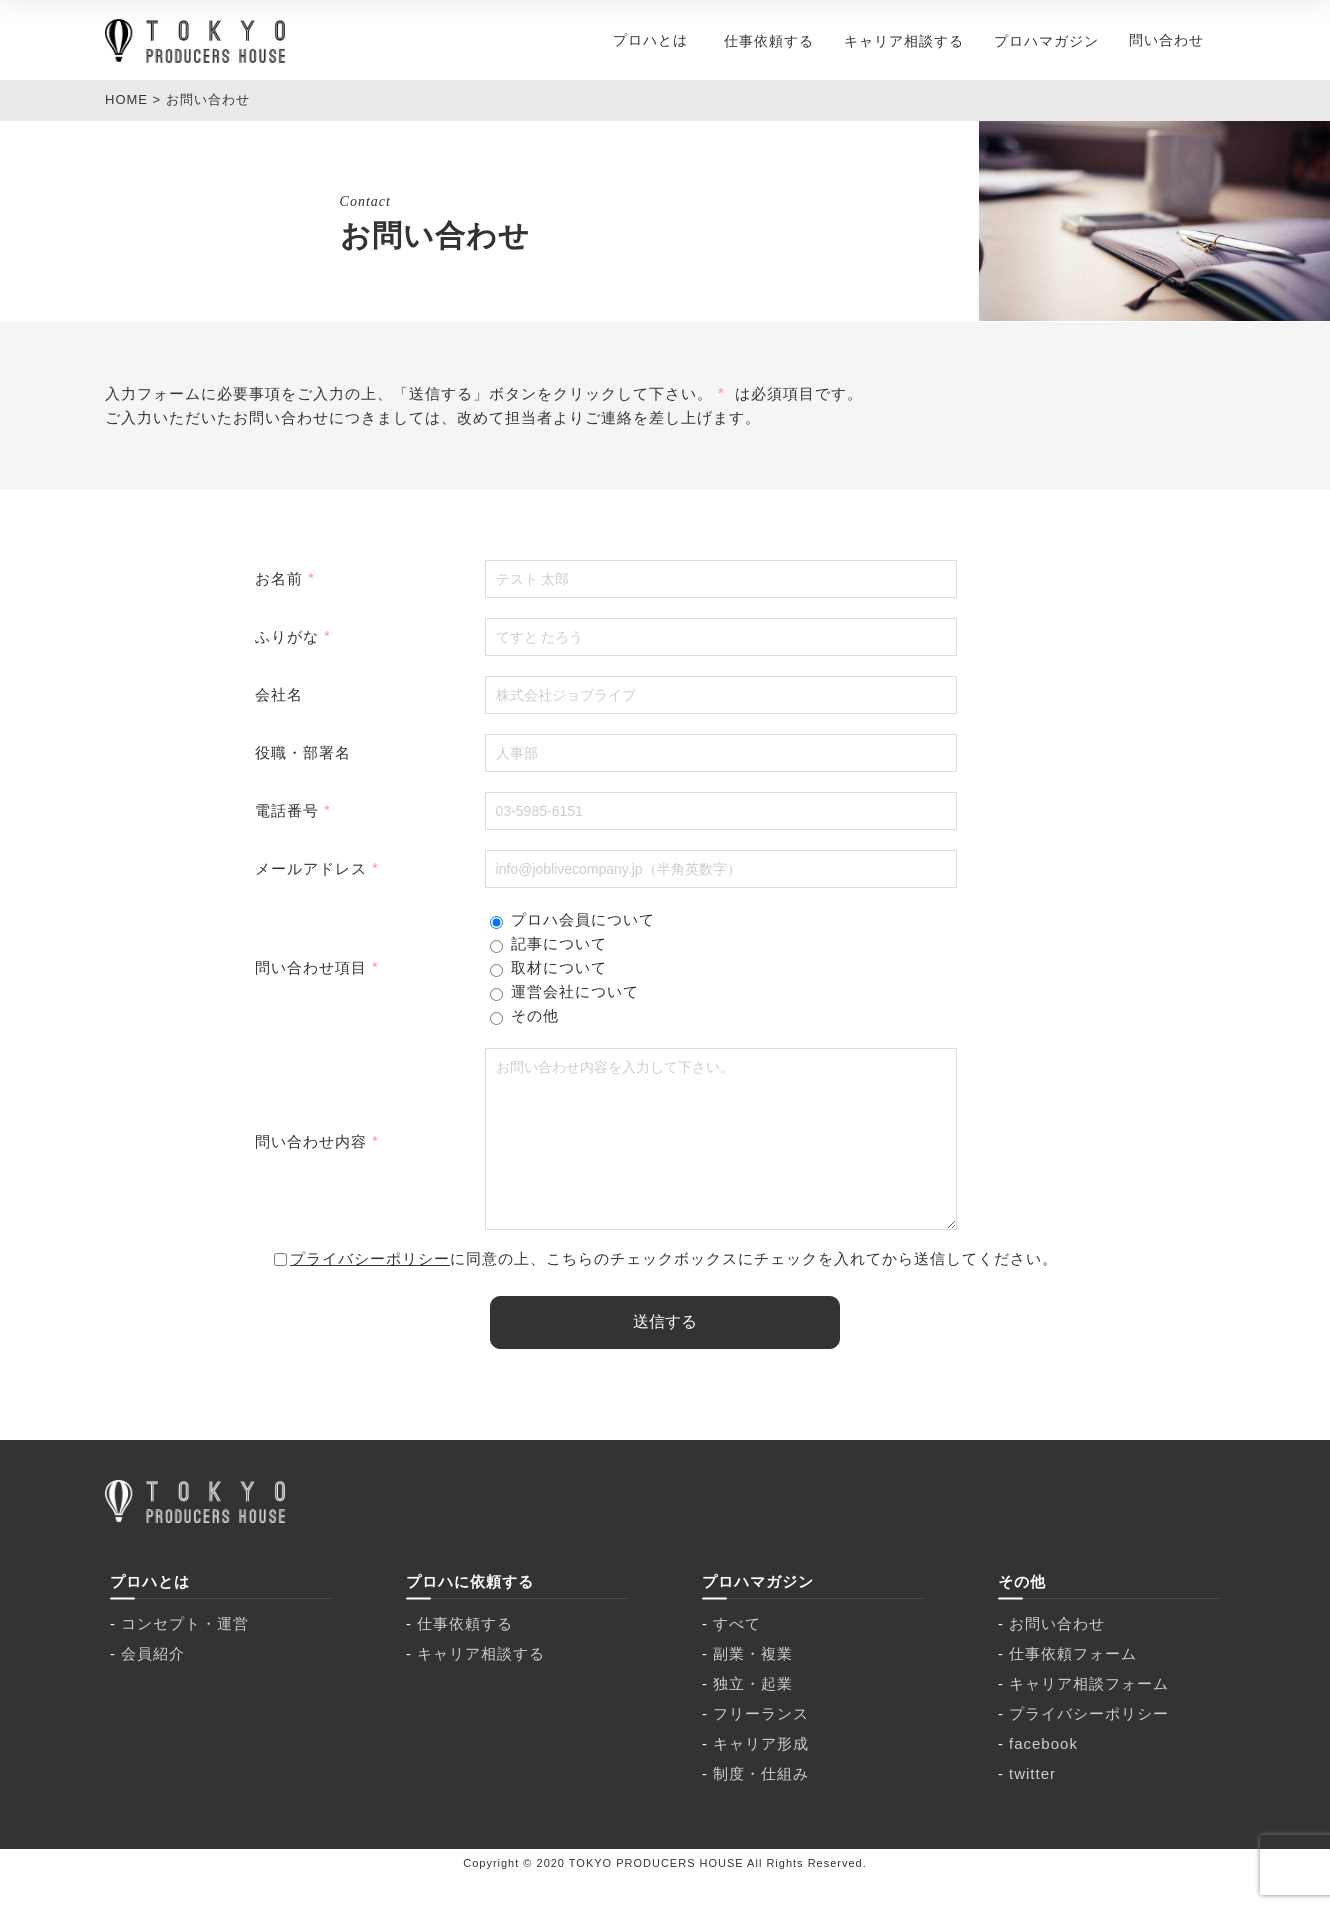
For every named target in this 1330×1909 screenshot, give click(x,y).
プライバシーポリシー (370, 1288)
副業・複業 (753, 1683)
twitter (1032, 1803)
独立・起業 (753, 1713)
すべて (737, 1653)
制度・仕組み (761, 1803)
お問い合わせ (1057, 1653)
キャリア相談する (904, 41)
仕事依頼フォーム (1073, 1683)
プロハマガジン (1046, 41)
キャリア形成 (761, 1773)
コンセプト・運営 (185, 1653)
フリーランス (761, 1743)
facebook (1043, 1773)
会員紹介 (153, 1683)
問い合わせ (1166, 40)
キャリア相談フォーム (1089, 1713)
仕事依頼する (769, 41)
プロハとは (650, 40)
